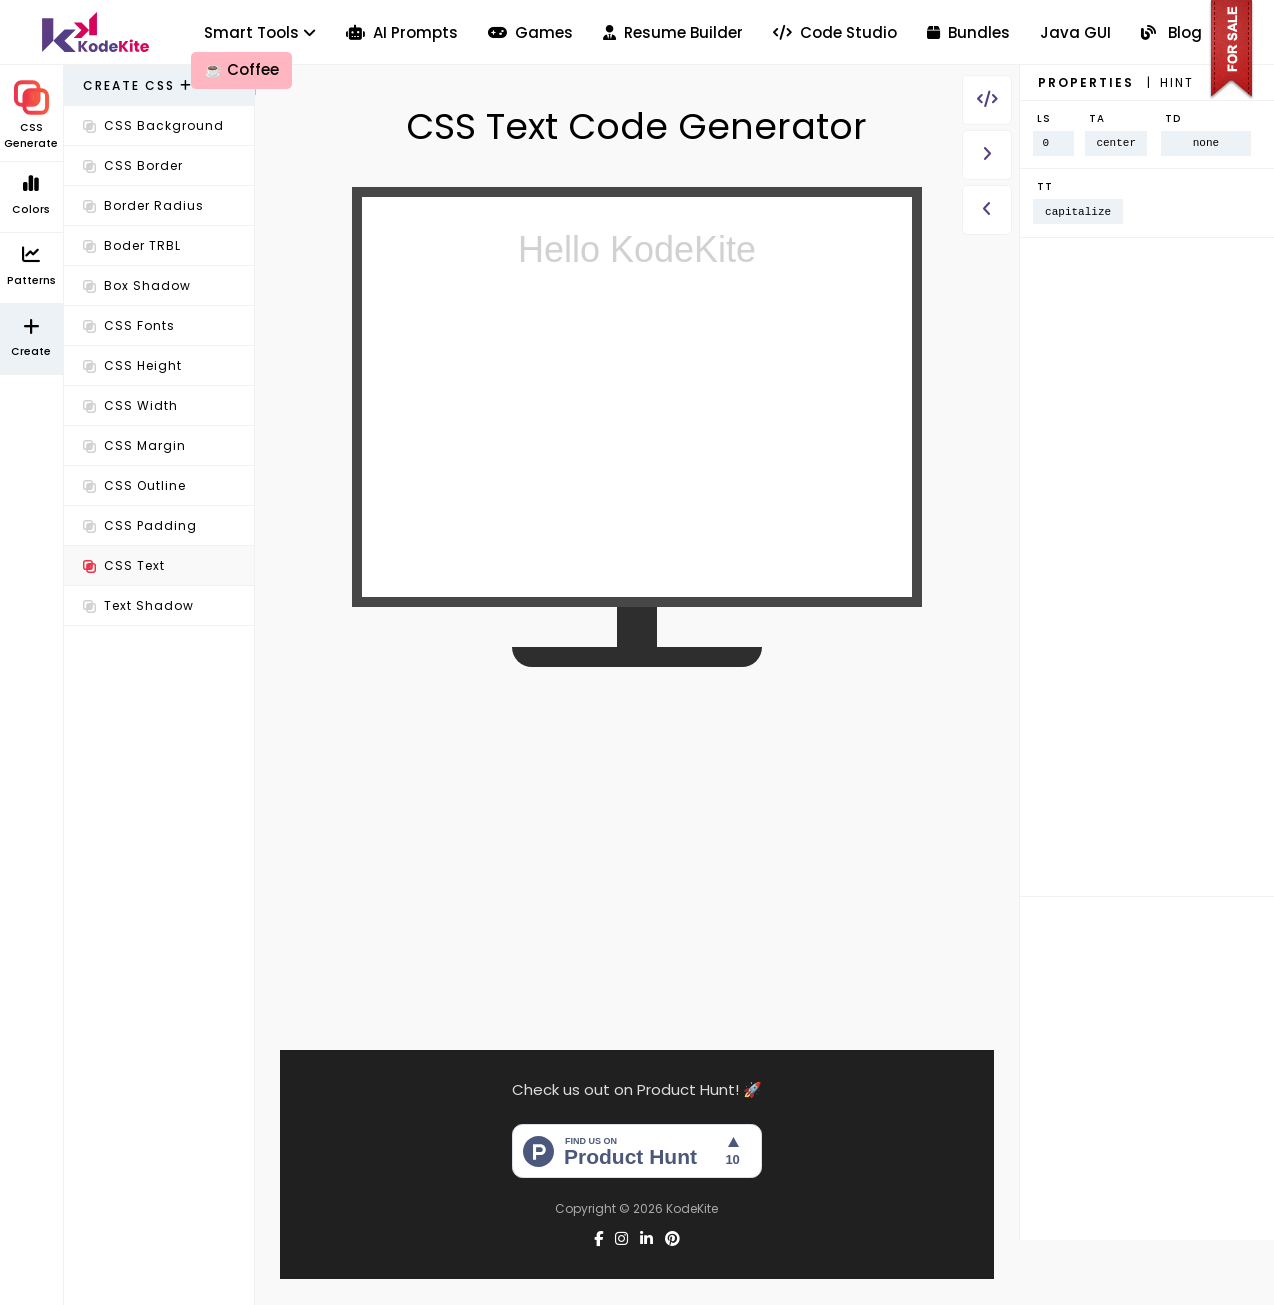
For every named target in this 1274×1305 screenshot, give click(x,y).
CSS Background (153, 125)
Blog (1171, 32)
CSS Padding (140, 525)
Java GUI (1075, 32)
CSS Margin (134, 445)
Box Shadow (137, 285)
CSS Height (132, 365)
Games (530, 32)
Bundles (968, 32)
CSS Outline (134, 485)
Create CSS (138, 85)
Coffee (241, 69)
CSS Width (130, 405)
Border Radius (143, 205)
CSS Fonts (129, 325)
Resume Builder (673, 32)
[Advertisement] (159, 949)
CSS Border (133, 165)
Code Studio (835, 32)
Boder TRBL (132, 245)
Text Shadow (138, 605)
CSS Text (124, 565)
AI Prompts (402, 32)
